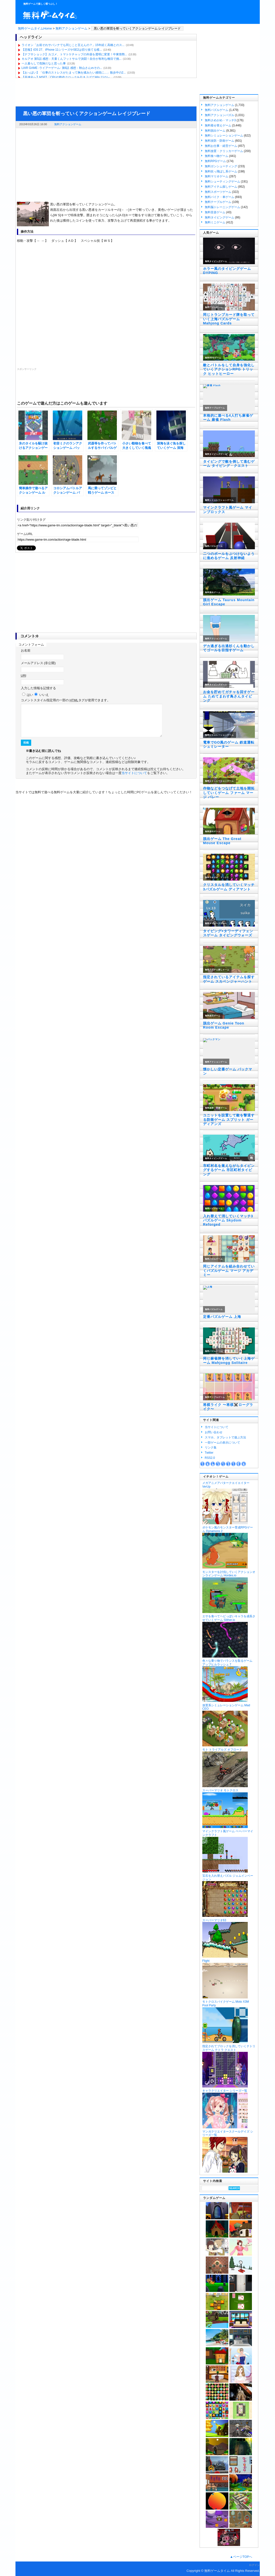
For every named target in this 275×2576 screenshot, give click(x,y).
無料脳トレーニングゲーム (222, 207)
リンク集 (211, 1447)
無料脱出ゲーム (215, 130)
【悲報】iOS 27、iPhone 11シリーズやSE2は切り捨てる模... (62, 49)
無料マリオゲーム (216, 176)
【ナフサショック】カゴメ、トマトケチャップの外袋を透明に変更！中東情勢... (74, 54)
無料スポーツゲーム (218, 192)
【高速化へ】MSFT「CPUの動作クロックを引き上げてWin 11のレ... (67, 77)
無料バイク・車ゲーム (219, 197)
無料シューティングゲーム (222, 181)
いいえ (44, 695)
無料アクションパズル (219, 115)
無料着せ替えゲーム (218, 125)
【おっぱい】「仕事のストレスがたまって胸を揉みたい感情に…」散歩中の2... (74, 72)
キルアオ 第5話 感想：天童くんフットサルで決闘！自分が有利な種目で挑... (72, 59)
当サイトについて (134, 773)
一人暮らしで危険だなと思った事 (44, 63)
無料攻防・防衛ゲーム (219, 140)
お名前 (25, 650)
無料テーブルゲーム (218, 202)
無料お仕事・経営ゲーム (221, 146)
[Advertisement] (107, 92)
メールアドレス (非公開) (38, 663)
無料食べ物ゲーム (216, 156)
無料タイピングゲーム (219, 217)
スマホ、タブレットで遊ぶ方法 (225, 1437)
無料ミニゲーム (215, 222)
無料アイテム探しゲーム (221, 186)
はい (30, 695)
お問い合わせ (213, 1432)
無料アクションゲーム (71, 28)
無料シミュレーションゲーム (224, 135)
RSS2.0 (210, 1458)
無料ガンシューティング (221, 166)
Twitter (209, 1452)
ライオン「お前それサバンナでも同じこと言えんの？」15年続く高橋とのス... (73, 45)
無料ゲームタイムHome (35, 28)
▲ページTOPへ (241, 2557)
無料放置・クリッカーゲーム (224, 151)
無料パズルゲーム (216, 110)
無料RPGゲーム (215, 161)
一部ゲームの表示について (222, 1442)
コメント (65, 700)
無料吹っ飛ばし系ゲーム (221, 171)
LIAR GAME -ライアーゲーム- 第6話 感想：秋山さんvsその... (62, 68)
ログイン (254, 2564)
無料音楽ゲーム (215, 212)
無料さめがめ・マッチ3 (220, 120)
